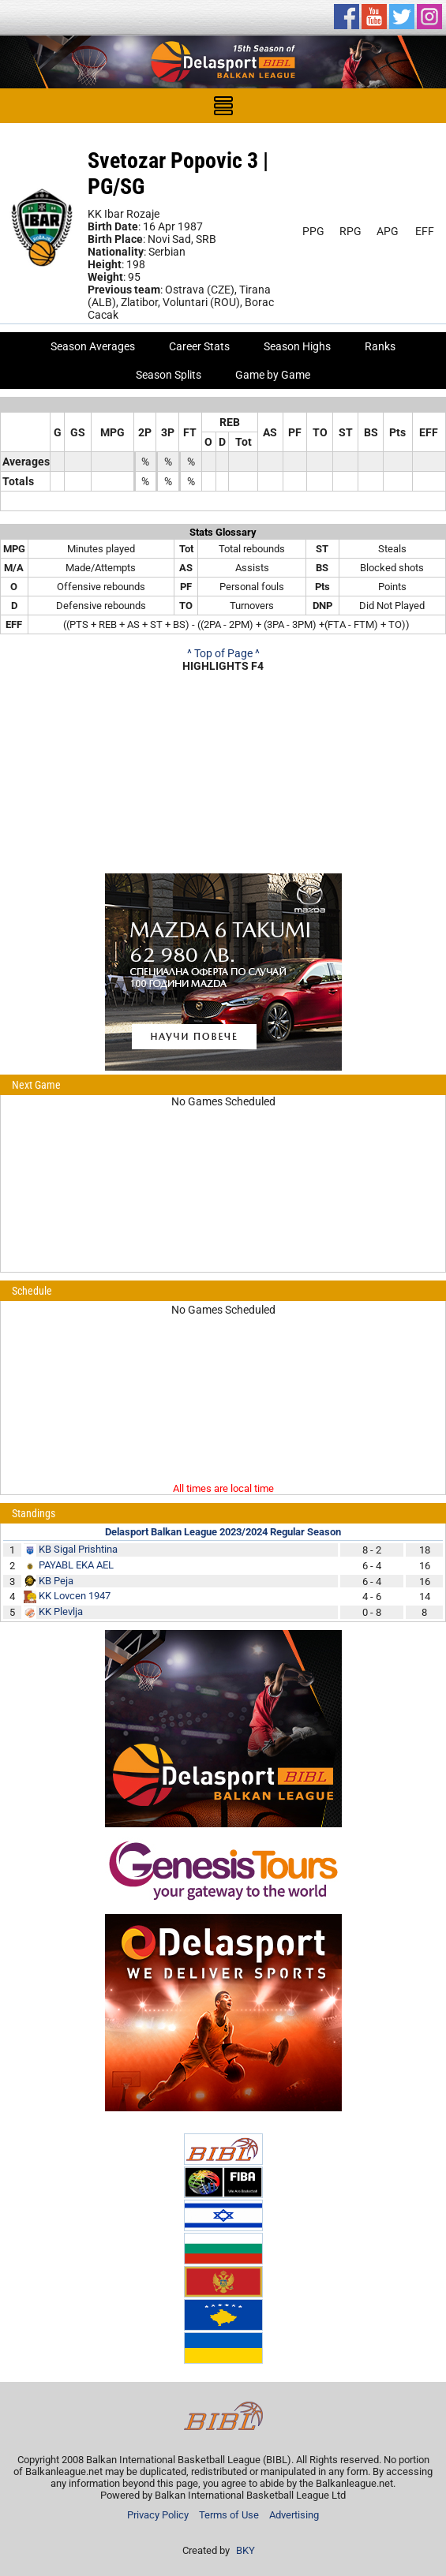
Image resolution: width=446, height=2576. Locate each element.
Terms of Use (229, 2515)
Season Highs (297, 346)
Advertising (294, 2515)
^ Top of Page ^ (223, 653)
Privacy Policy (158, 2515)
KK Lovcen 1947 (75, 1596)
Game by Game (272, 374)
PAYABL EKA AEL (76, 1565)
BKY (245, 2550)
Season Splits (168, 374)
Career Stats (199, 346)
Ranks (380, 346)
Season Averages (93, 346)
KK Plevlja (61, 1611)
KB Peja (56, 1581)
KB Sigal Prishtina (78, 1549)
